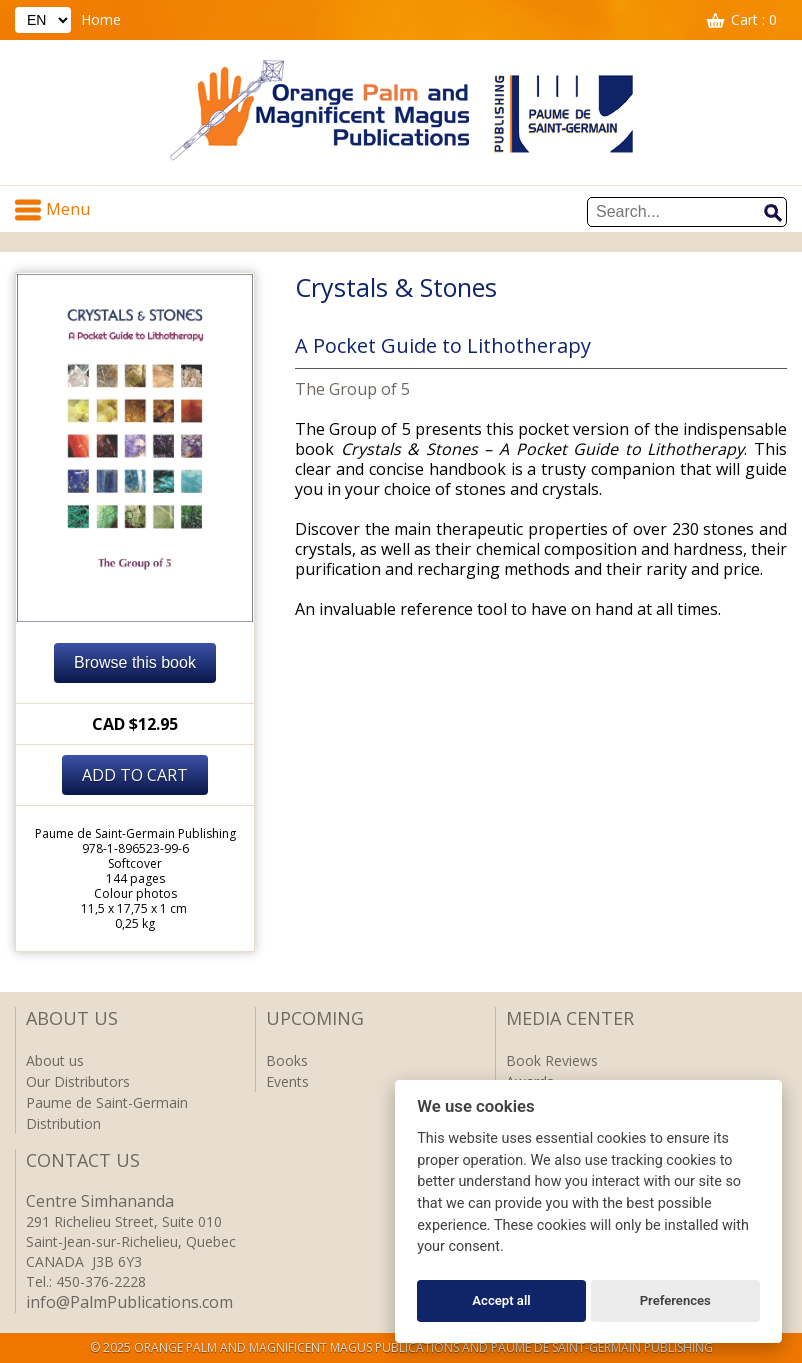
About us (55, 1060)
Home (101, 19)
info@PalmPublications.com (129, 1302)
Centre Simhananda (100, 1201)
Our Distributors (78, 1081)
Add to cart (135, 775)
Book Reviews (552, 1060)
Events (287, 1081)
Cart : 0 (754, 19)
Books (287, 1060)
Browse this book (135, 662)
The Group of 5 (352, 389)
